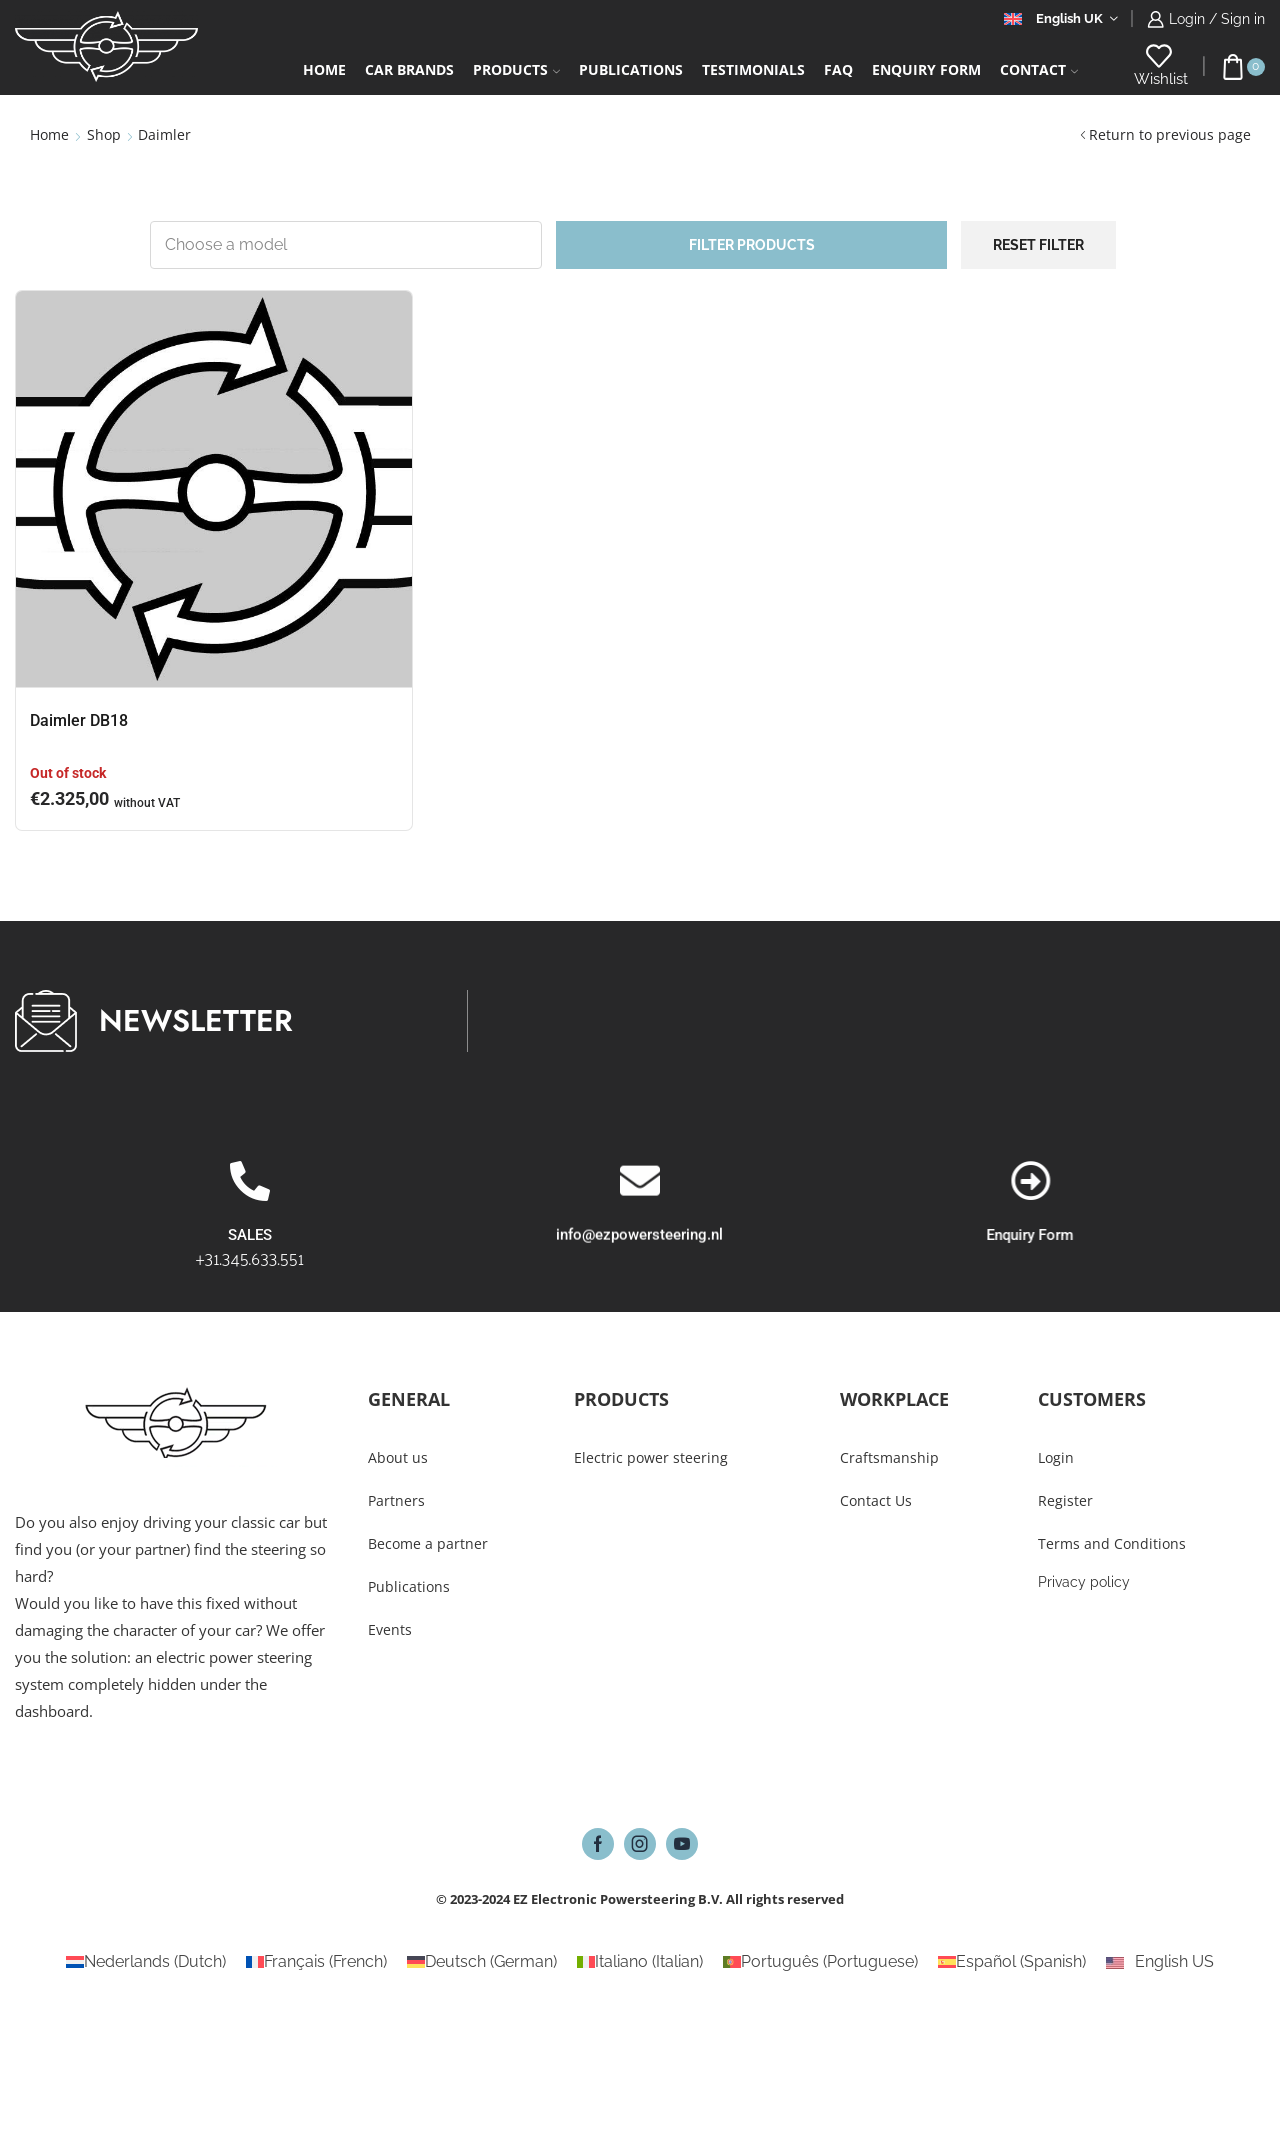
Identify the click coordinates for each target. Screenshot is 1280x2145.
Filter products (752, 245)
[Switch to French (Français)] (316, 1962)
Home (324, 69)
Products (516, 69)
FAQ (838, 69)
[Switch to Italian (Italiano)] (640, 1962)
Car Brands (409, 69)
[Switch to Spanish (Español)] (1012, 1962)
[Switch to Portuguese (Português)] (820, 1962)
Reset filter (1038, 245)
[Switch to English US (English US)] (1159, 1962)
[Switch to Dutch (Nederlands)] (146, 1962)
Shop (104, 134)
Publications (631, 69)
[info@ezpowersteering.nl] (640, 1281)
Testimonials (753, 69)
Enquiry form (926, 69)
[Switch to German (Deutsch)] (482, 1962)
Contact (1039, 69)
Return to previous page (1170, 134)
